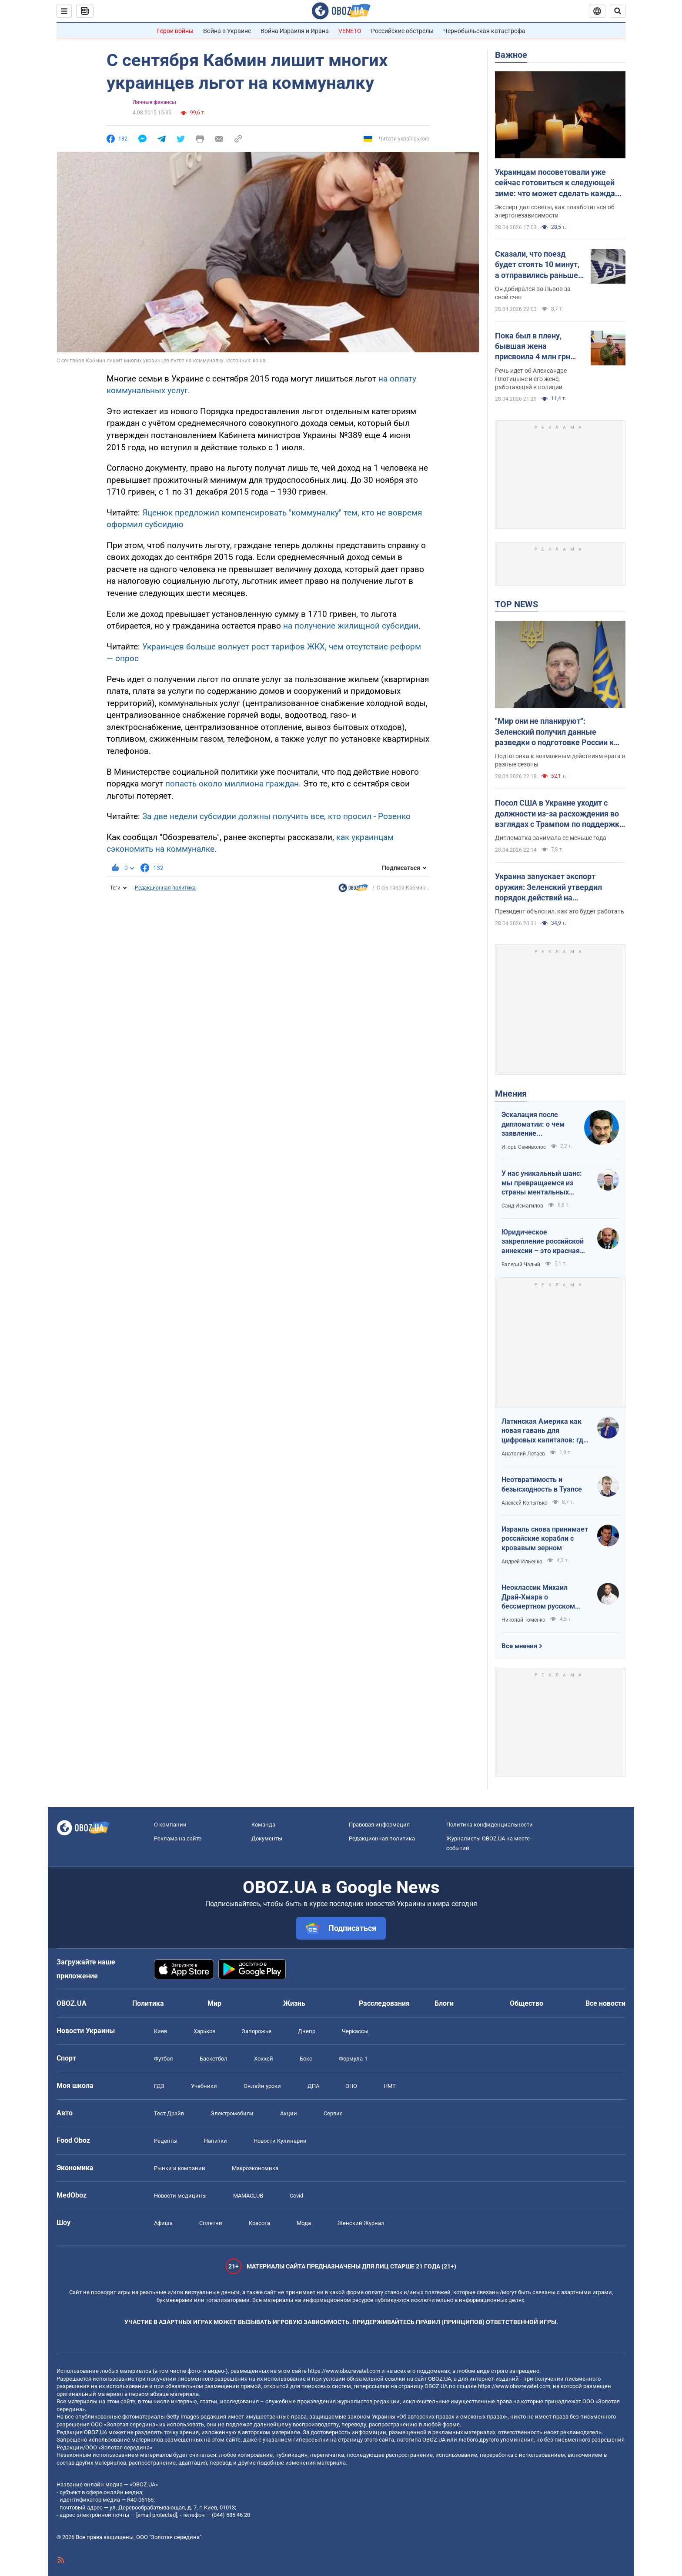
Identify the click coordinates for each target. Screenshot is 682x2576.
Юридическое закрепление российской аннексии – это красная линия (542, 1242)
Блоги (444, 2003)
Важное (511, 55)
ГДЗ (159, 2086)
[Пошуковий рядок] (617, 10)
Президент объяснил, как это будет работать (559, 911)
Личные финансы (154, 102)
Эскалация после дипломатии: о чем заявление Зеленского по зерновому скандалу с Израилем (538, 1124)
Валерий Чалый (520, 1264)
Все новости (605, 2003)
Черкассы (355, 2031)
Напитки (215, 2141)
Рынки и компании (179, 2168)
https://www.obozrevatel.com (344, 2371)
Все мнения (519, 1646)
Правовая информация (379, 1824)
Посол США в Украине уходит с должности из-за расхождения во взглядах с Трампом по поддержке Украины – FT (559, 814)
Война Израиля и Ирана (295, 30)
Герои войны (175, 30)
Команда (263, 1824)
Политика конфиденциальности (489, 1824)
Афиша (163, 2223)
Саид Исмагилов (522, 1206)
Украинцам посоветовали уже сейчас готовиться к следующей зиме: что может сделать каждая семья (557, 183)
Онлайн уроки (262, 2086)
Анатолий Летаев (523, 1454)
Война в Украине (227, 30)
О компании (170, 1824)
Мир (214, 2003)
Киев (160, 2031)
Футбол (163, 2058)
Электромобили (232, 2113)
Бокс (306, 2058)
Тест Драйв (169, 2113)
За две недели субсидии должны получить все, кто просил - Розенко (276, 816)
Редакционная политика (165, 888)
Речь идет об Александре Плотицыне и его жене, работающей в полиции (531, 379)
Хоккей (263, 2058)
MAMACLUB (248, 2195)
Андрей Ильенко (521, 1562)
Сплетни (210, 2223)
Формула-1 (353, 2058)
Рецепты (165, 2141)
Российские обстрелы (402, 30)
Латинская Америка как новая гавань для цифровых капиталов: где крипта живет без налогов (544, 1431)
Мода (304, 2223)
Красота (259, 2223)
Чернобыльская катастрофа (484, 30)
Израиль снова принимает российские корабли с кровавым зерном (544, 1538)
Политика (148, 2003)
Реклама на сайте (177, 1838)
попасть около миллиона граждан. (233, 784)
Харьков (204, 2031)
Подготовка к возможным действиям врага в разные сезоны (560, 760)
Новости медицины (180, 2195)
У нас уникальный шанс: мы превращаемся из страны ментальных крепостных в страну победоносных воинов (541, 1183)
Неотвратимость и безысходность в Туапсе (541, 1484)
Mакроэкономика (255, 2168)
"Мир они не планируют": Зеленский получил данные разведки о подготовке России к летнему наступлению (554, 732)
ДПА (313, 2086)
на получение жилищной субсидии (350, 626)
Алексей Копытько (524, 1503)
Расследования (384, 2003)
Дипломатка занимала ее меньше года (550, 837)
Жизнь (294, 2003)
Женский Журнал (361, 2223)
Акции (288, 2113)
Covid (296, 2195)
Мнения (511, 1093)
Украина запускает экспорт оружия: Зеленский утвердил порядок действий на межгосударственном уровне (549, 887)
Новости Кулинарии (280, 2141)
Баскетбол (213, 2058)
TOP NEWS (516, 604)
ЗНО (351, 2086)
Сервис (333, 2113)
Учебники (204, 2086)
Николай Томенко (523, 1620)
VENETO (349, 30)
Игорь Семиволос (523, 1147)
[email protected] (156, 2515)
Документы (266, 1838)
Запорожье (256, 2031)
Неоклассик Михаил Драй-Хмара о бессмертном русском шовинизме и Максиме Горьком (539, 1597)
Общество (526, 2003)
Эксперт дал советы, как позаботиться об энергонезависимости (555, 211)
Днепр (306, 2031)
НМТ (390, 2086)
